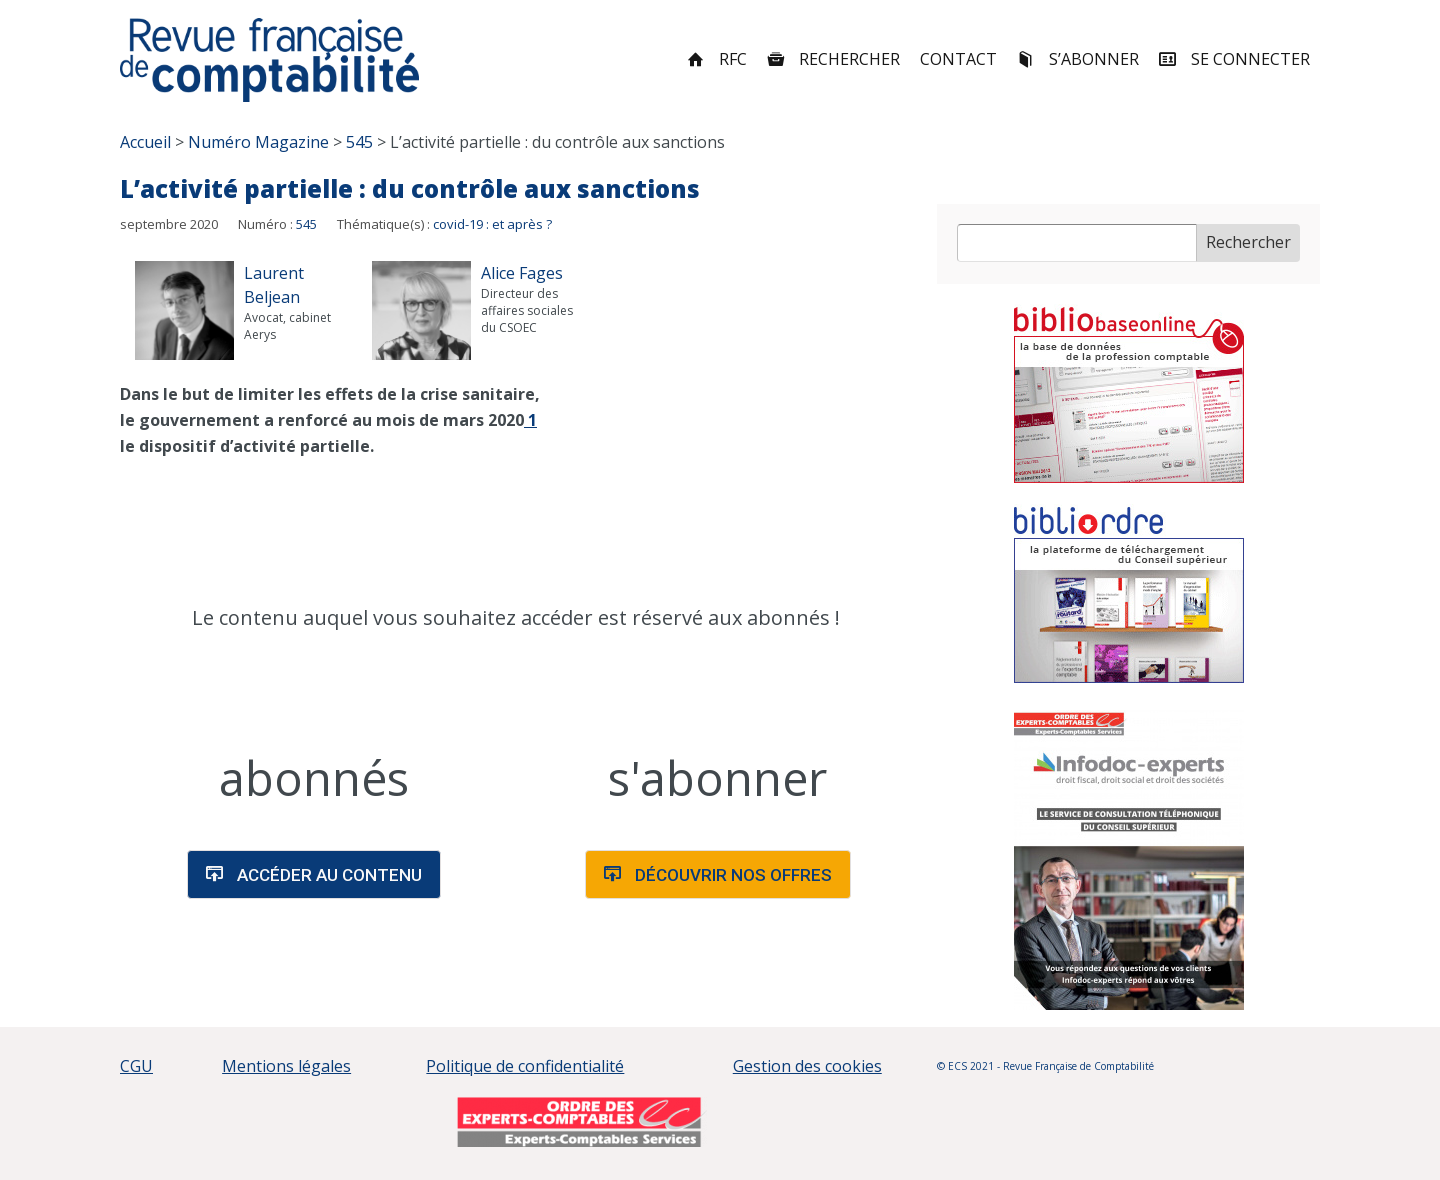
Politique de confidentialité (525, 1066)
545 (306, 224)
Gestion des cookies (807, 1066)
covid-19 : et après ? (492, 224)
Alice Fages (522, 273)
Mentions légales (286, 1066)
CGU (136, 1066)
